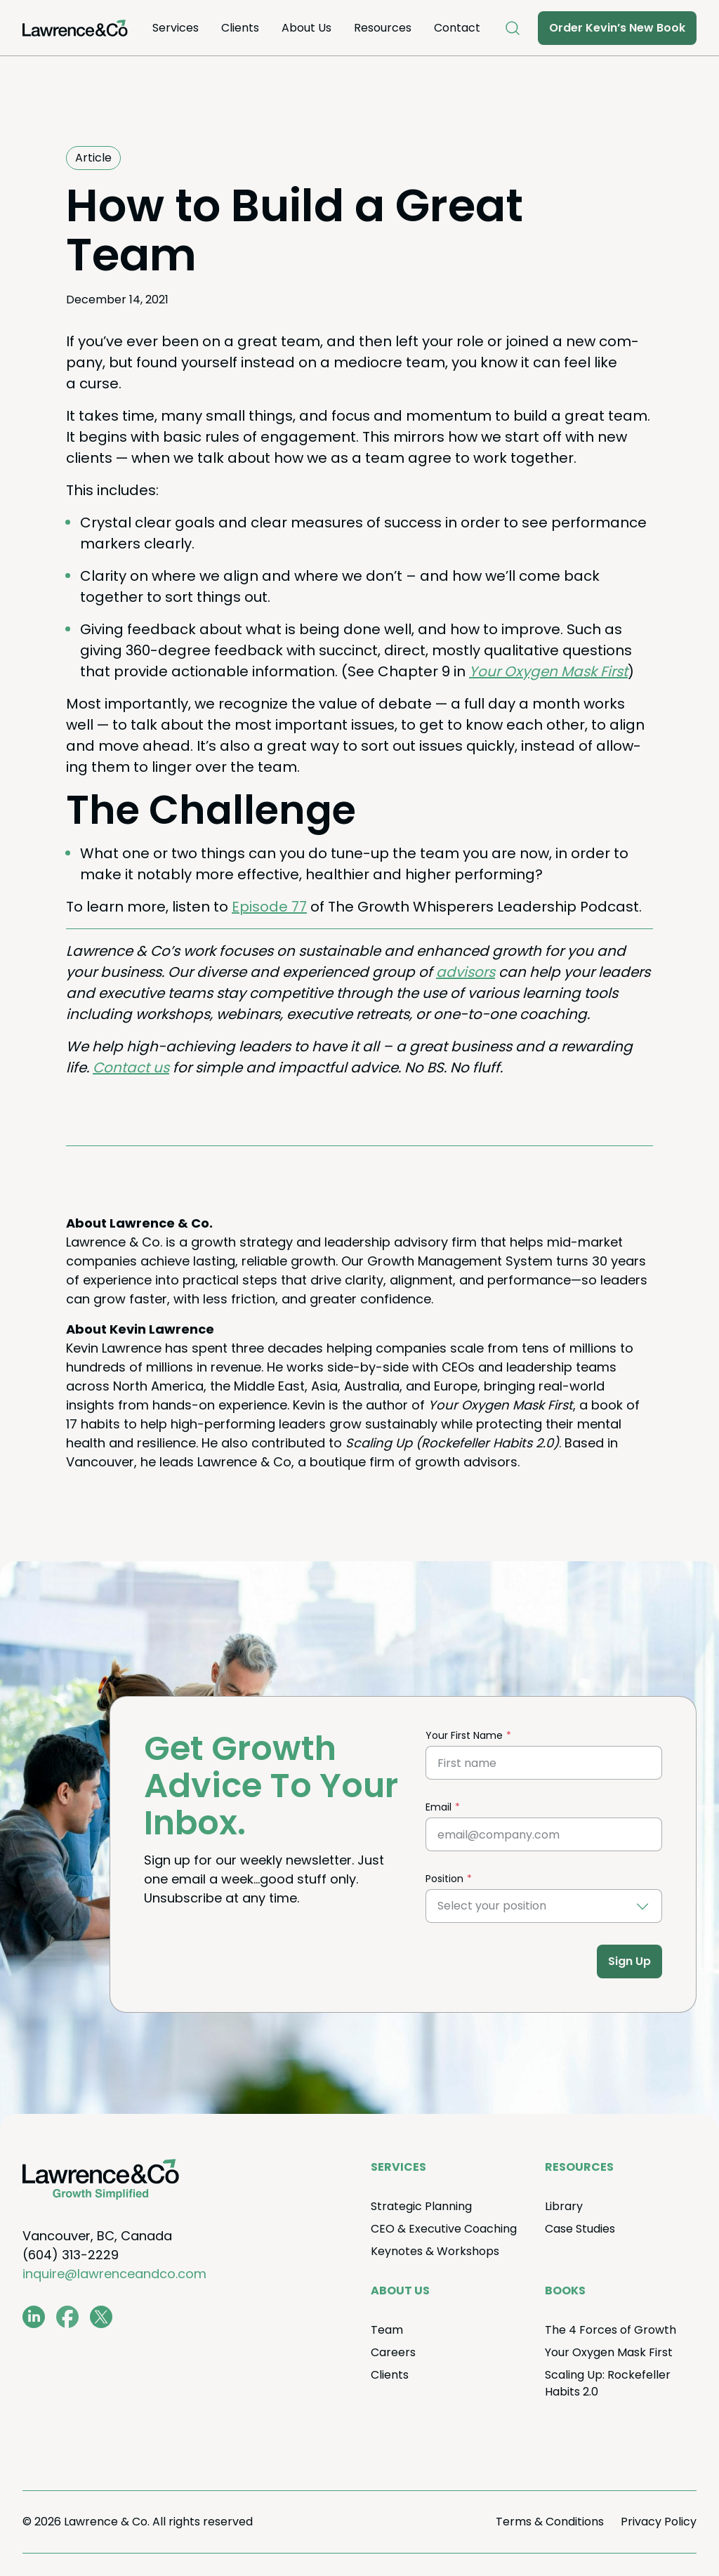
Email (438, 1807)
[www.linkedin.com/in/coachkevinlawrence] (33, 2317)
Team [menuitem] (387, 2330)
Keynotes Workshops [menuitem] (435, 2251)
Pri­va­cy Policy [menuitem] (659, 2521)
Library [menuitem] (564, 2206)
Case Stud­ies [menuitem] (580, 2229)
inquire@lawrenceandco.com (114, 2273)
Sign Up (629, 1961)
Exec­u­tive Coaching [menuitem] (444, 2229)
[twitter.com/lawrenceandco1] (101, 2317)
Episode (269, 906)
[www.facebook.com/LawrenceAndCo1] (67, 2317)
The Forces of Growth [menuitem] (610, 2330)
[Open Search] (512, 28)
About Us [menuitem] (306, 28)
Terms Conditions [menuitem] (550, 2521)
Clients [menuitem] (240, 28)
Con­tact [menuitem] (457, 28)
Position (444, 1879)
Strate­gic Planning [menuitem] (421, 2206)
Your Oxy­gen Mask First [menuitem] (609, 2352)
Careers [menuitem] (393, 2352)
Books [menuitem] (565, 2290)
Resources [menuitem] (382, 28)
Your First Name (464, 1735)
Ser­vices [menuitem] (175, 28)
